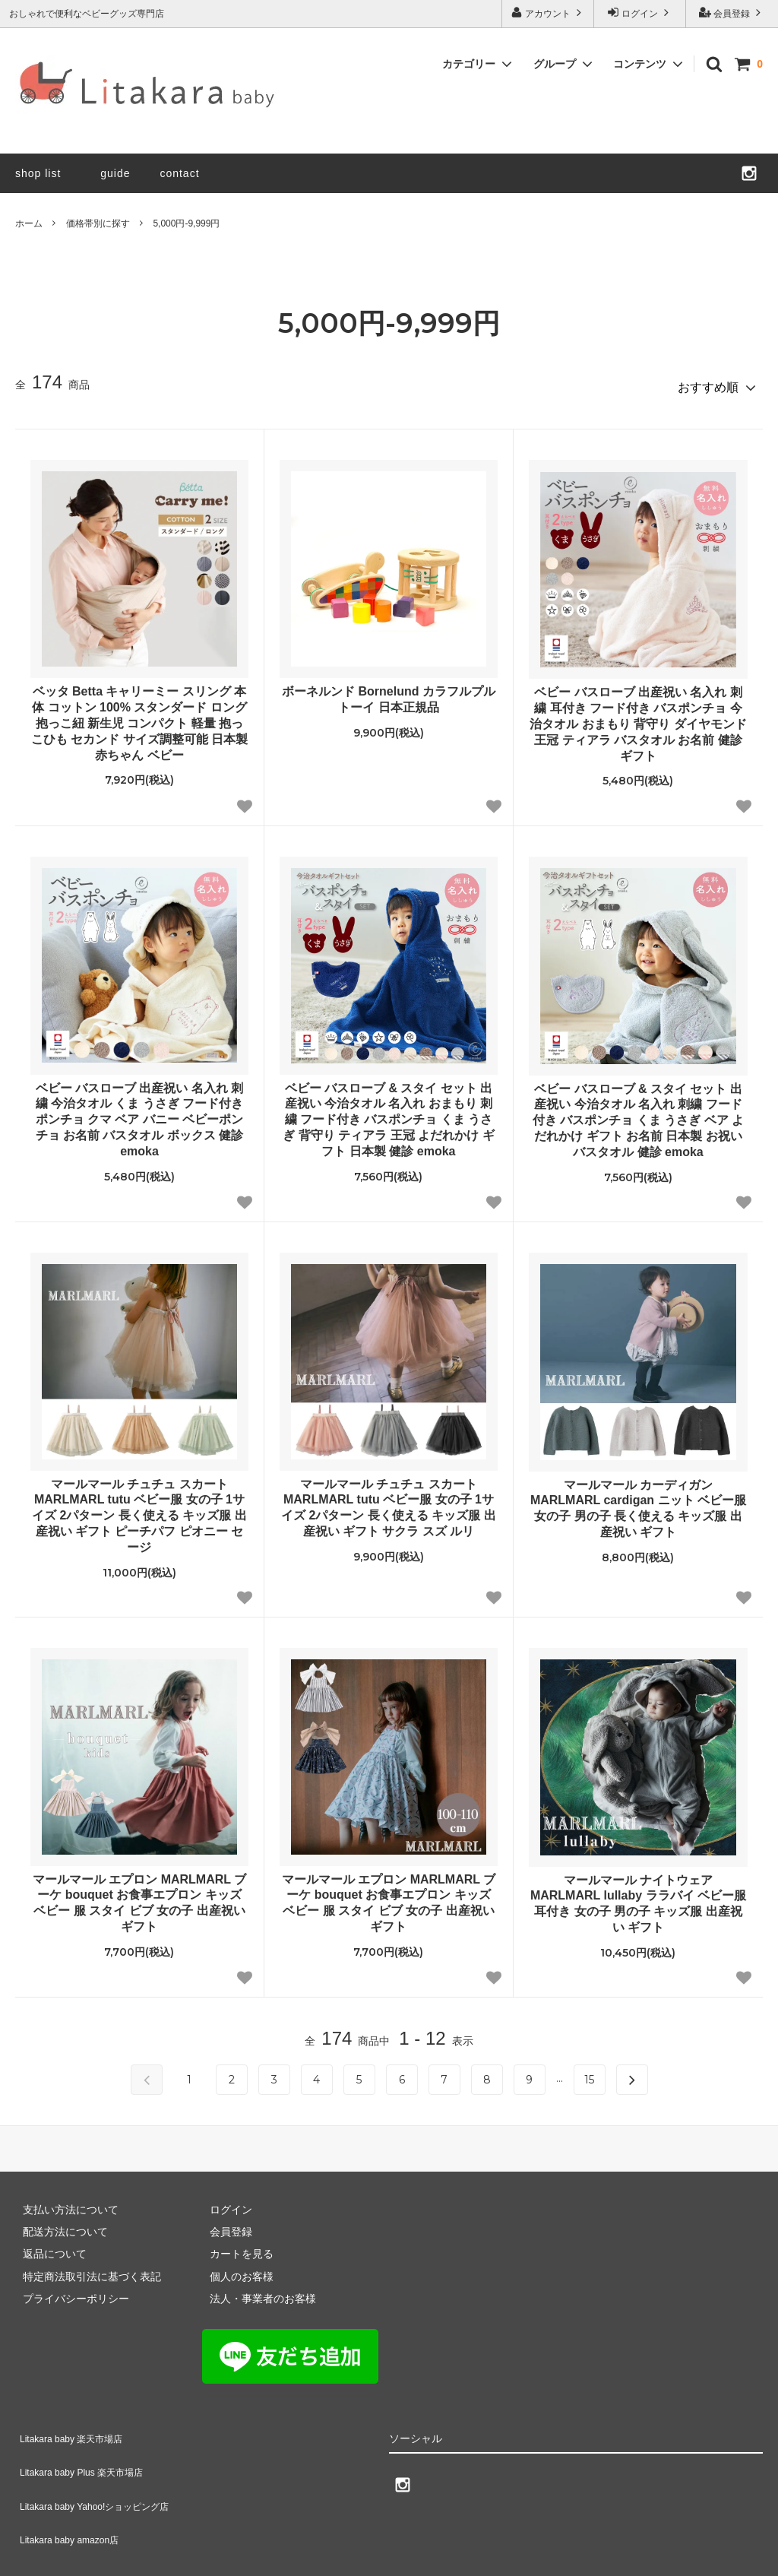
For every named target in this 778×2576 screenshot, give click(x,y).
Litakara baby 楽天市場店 (75, 2426)
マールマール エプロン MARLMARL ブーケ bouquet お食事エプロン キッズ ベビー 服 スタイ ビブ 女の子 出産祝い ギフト (139, 1896)
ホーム (29, 223)
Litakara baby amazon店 (73, 2493)
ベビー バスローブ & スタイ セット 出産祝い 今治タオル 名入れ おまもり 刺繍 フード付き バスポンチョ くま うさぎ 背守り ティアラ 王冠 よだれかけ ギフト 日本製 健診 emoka (388, 1113)
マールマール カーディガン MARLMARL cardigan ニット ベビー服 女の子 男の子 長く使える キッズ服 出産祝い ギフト (638, 1502)
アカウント (548, 12)
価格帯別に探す (98, 223)
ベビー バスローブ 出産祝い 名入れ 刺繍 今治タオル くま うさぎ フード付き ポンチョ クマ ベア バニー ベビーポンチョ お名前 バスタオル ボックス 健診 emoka (140, 1113)
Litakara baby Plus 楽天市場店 (87, 2448)
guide (120, 173)
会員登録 (732, 12)
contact (179, 173)
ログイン (640, 12)
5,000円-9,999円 (186, 223)
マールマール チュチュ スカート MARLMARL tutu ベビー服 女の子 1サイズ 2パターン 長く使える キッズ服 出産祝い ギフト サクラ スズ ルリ (388, 1501)
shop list (38, 173)
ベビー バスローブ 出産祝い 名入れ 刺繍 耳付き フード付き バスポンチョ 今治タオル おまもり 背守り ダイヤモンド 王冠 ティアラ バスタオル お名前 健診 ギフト (638, 717)
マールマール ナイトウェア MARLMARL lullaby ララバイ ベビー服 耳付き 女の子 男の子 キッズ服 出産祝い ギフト (638, 1897)
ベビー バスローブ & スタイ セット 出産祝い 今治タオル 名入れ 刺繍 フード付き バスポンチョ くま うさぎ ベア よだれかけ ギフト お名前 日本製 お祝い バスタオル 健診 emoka (638, 1114)
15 (589, 2073)
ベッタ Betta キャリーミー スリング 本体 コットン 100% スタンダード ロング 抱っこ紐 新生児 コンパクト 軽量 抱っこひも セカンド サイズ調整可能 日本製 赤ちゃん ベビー (139, 716)
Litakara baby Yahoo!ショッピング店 (102, 2471)
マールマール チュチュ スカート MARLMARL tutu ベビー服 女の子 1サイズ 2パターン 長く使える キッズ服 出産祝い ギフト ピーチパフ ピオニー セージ (139, 1509)
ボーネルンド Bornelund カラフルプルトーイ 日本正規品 (388, 692)
